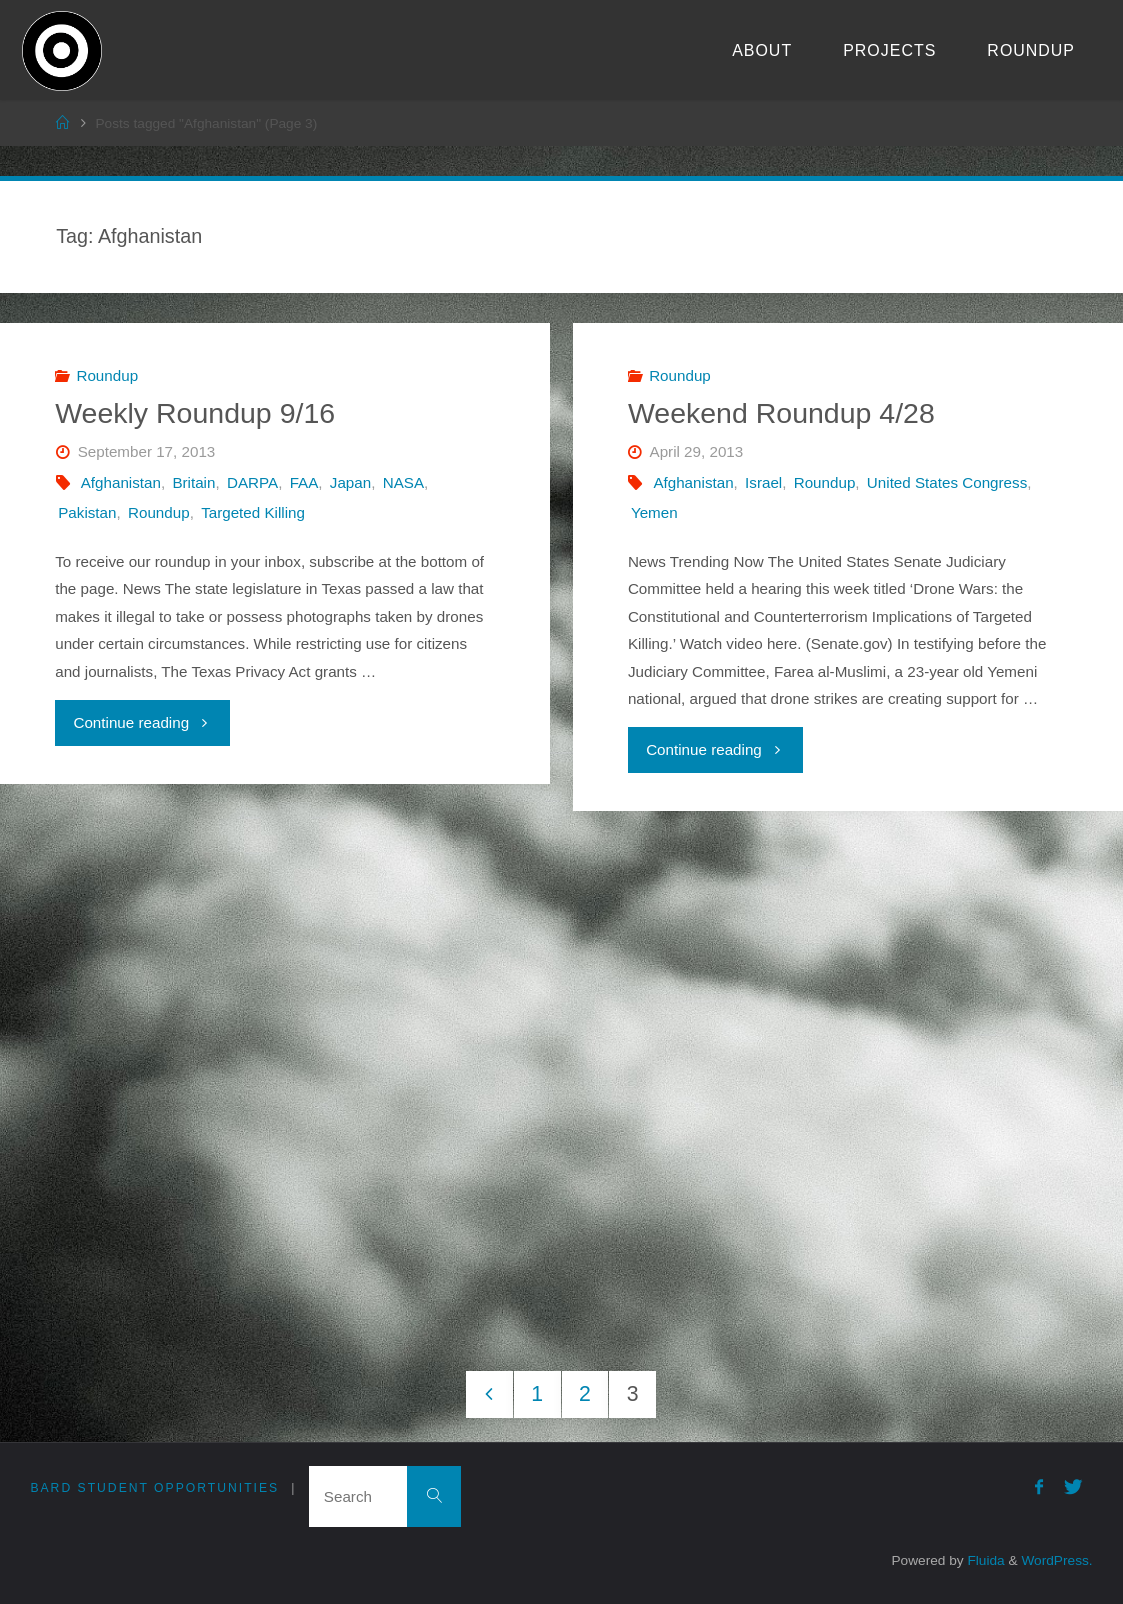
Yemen (654, 512)
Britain (193, 482)
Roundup (107, 375)
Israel (763, 482)
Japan (350, 482)
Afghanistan (121, 482)
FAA (304, 482)
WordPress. (1056, 1560)
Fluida (984, 1560)
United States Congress (947, 482)
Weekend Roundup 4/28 (781, 413)
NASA (403, 482)
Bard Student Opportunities (154, 1488)
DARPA (252, 482)
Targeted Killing (253, 512)
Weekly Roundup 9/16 (195, 413)
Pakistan (87, 512)
